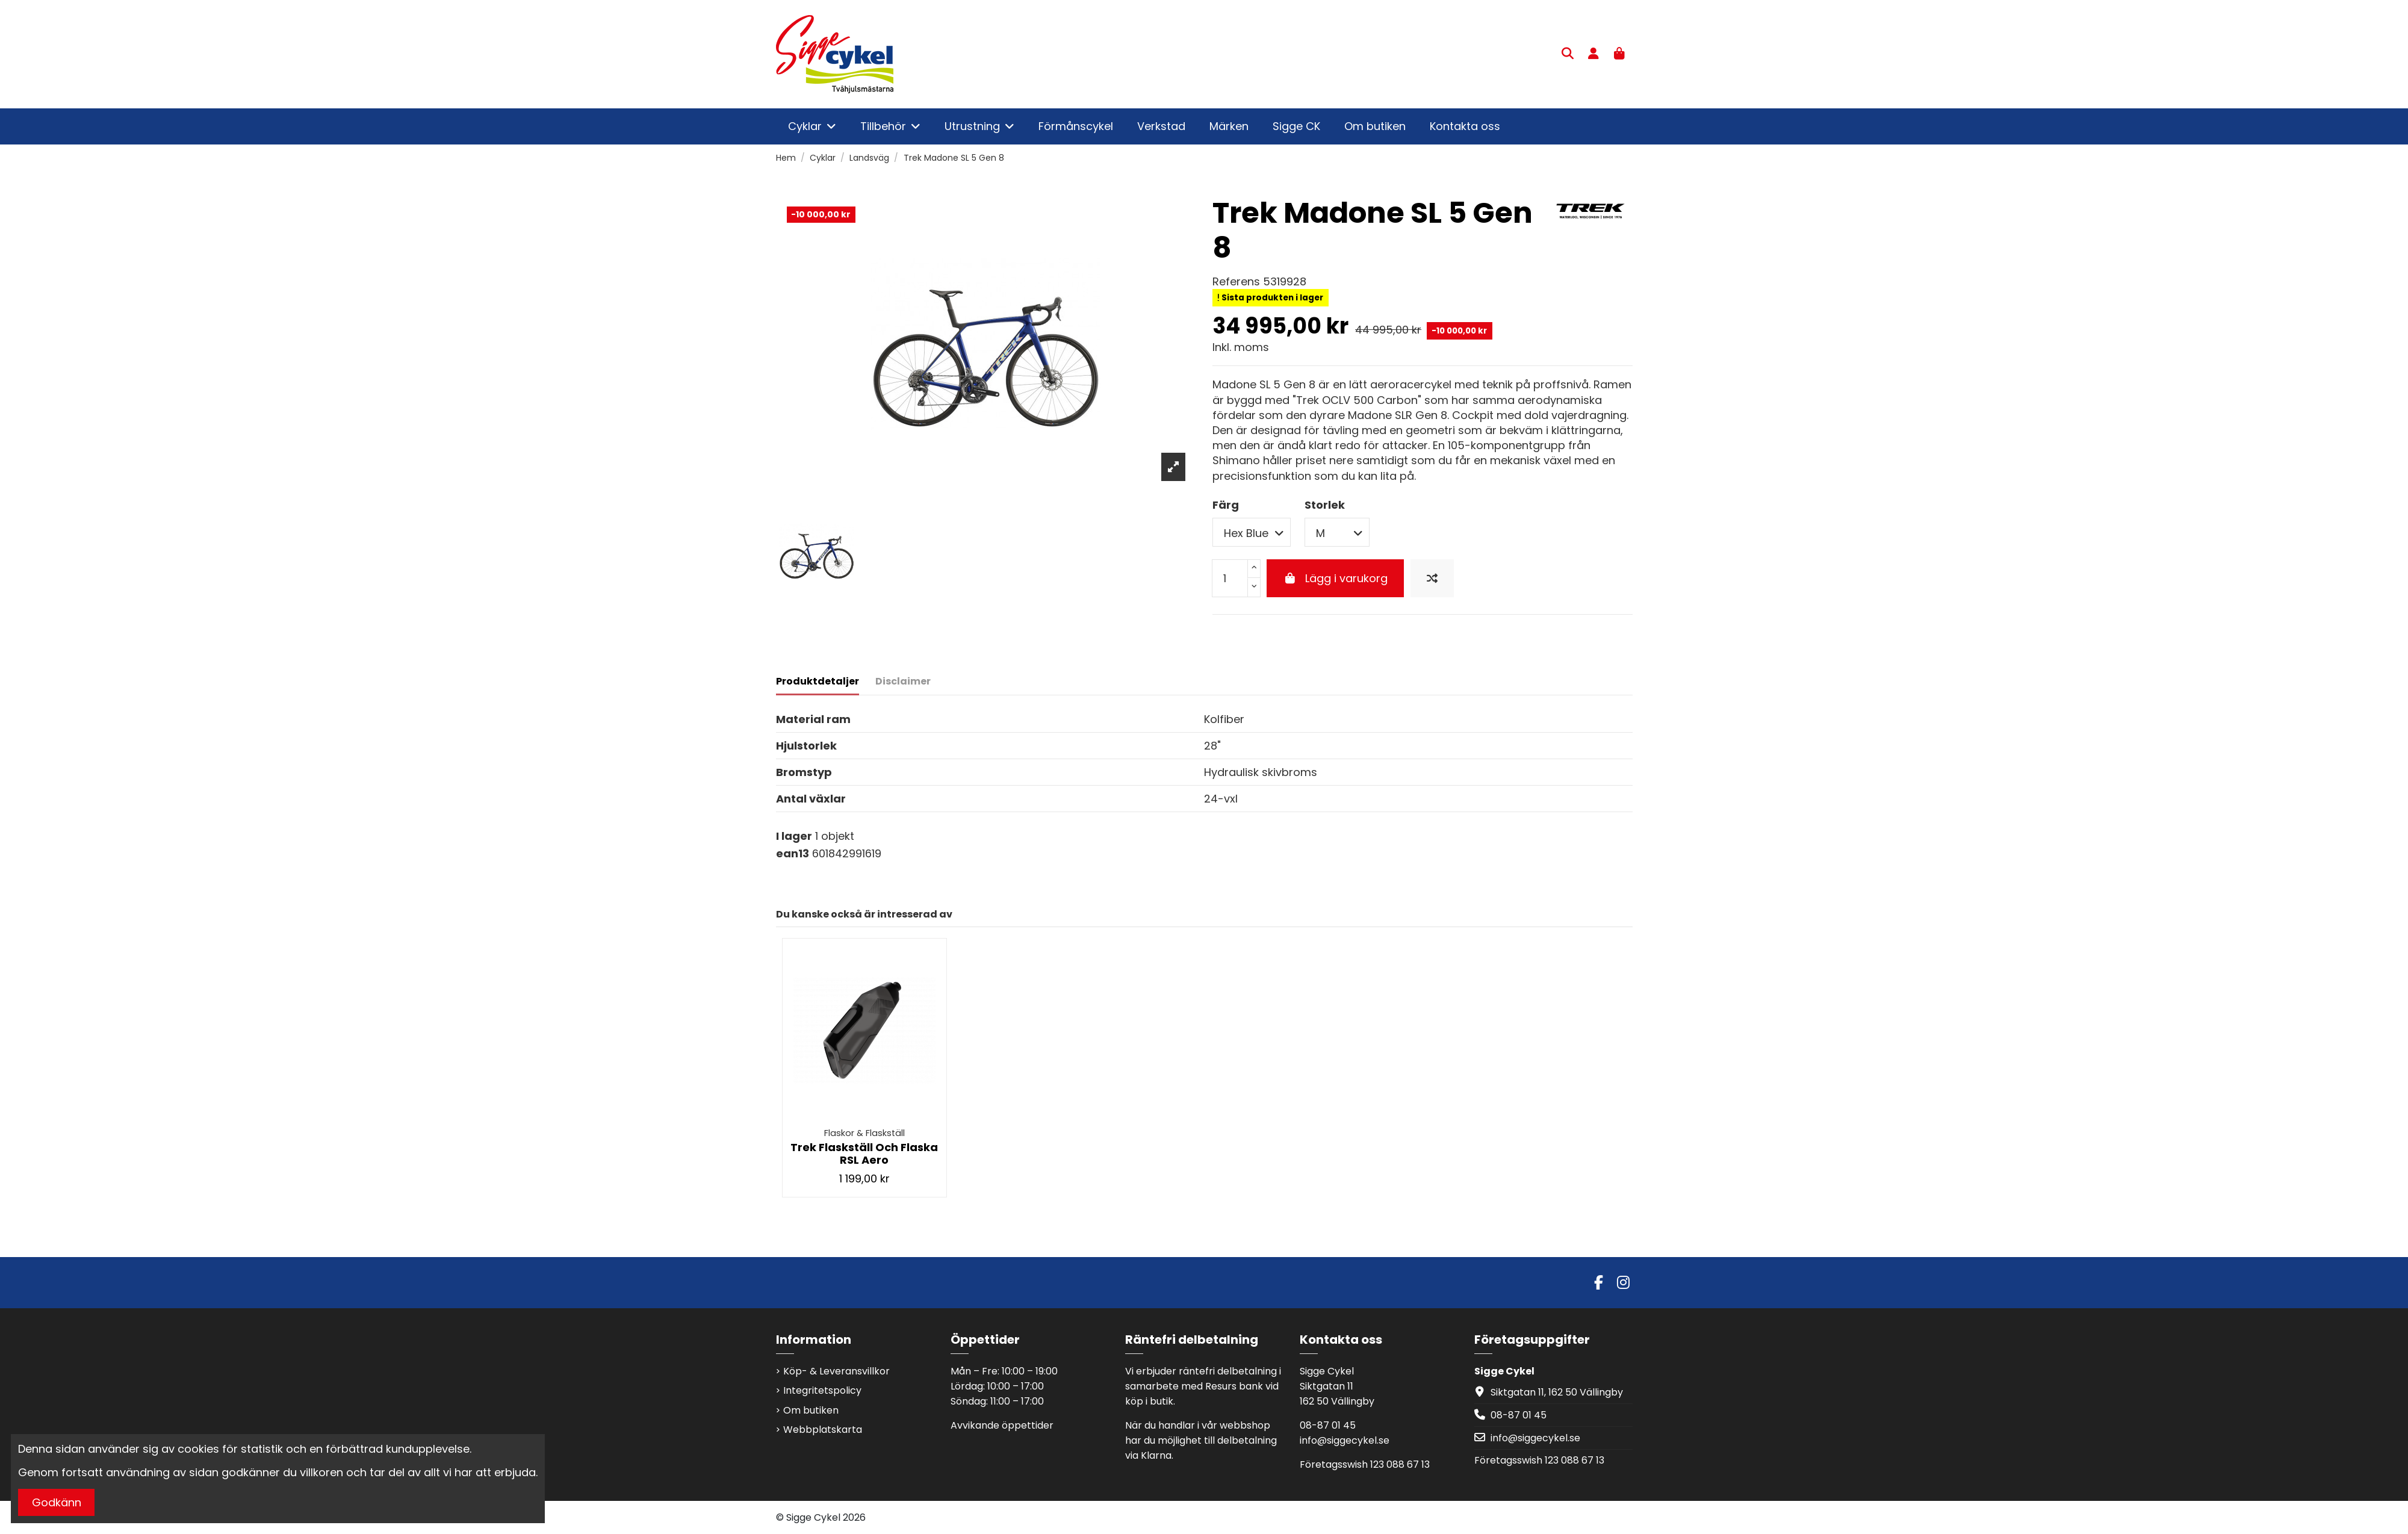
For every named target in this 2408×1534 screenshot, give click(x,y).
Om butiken (811, 1410)
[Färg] (1251, 532)
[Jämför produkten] (1432, 578)
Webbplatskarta (822, 1429)
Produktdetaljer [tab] (817, 681)
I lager (794, 835)
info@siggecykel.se (1344, 1440)
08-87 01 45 (1328, 1425)
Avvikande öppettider (1002, 1425)
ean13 (792, 853)
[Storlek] (1337, 532)
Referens (1236, 281)
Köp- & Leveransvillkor (836, 1371)
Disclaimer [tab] (903, 681)
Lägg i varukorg (1335, 578)
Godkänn (56, 1502)
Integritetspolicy (822, 1390)
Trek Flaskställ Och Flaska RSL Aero (864, 1154)
